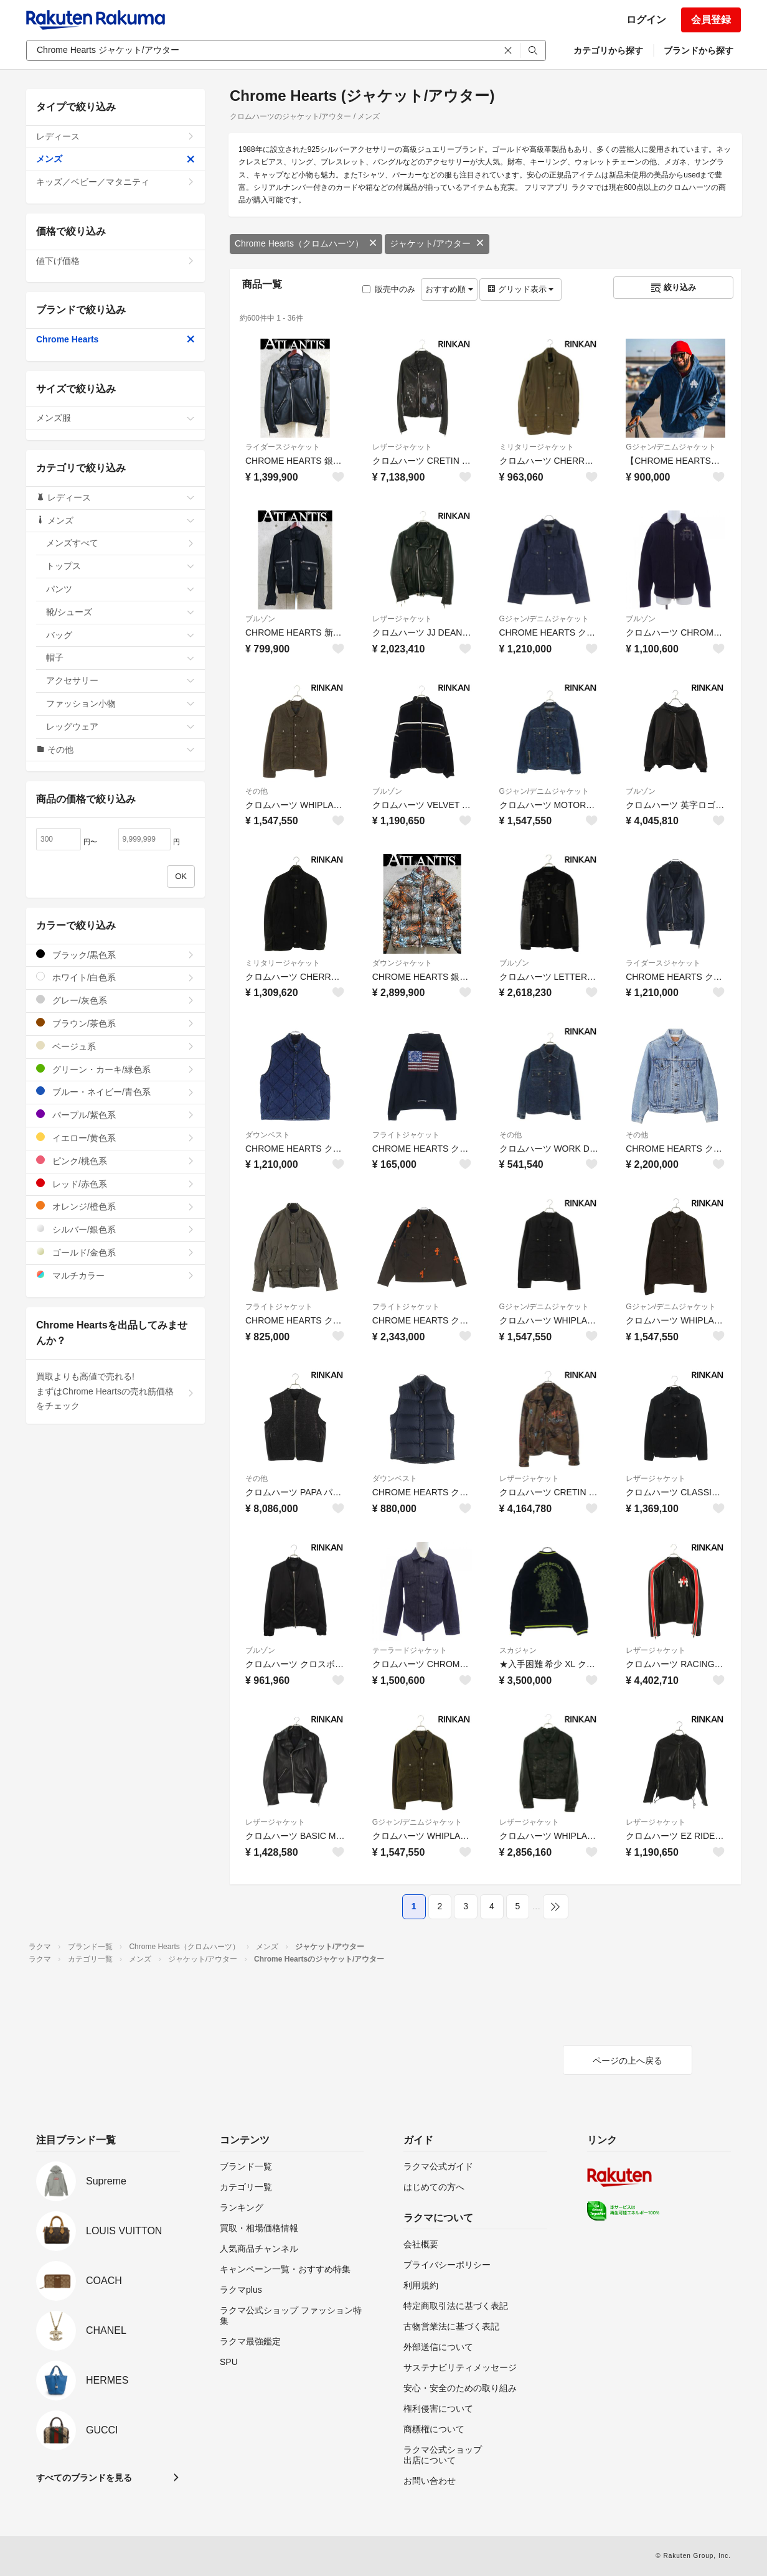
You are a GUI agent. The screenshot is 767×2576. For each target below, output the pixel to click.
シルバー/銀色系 (115, 1229)
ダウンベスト (267, 1135)
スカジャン (518, 1650)
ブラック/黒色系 (115, 954)
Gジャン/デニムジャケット (671, 447)
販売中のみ (388, 289)
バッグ (120, 635)
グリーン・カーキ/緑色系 (115, 1069)
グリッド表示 (520, 289)
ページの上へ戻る (627, 2061)
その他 (256, 791)
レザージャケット (402, 447)
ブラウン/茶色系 (115, 1023)
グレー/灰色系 (115, 1000)
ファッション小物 (120, 703)
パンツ (120, 589)
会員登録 (711, 19)
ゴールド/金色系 (115, 1252)
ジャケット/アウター (437, 243)
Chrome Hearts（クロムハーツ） (306, 243)
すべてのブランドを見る (84, 2478)
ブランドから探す (698, 50)
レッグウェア (120, 726)
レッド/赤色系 (115, 1183)
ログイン (646, 19)
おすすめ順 (449, 289)
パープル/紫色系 (115, 1114)
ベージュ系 (115, 1046)
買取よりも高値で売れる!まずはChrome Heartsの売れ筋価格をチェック (115, 1391)
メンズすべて (120, 543)
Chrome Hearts (115, 339)
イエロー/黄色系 (115, 1137)
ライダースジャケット (282, 447)
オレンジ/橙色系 (115, 1206)
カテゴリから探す (608, 50)
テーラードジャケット (409, 1650)
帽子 (120, 657)
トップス (120, 566)
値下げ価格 (115, 261)
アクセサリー (120, 680)
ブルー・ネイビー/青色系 (115, 1091)
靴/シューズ (120, 612)
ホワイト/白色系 (115, 977)
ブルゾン (260, 618)
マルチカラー (115, 1275)
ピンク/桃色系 (115, 1160)
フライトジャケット (406, 1135)
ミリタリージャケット (536, 447)
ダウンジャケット (402, 963)
